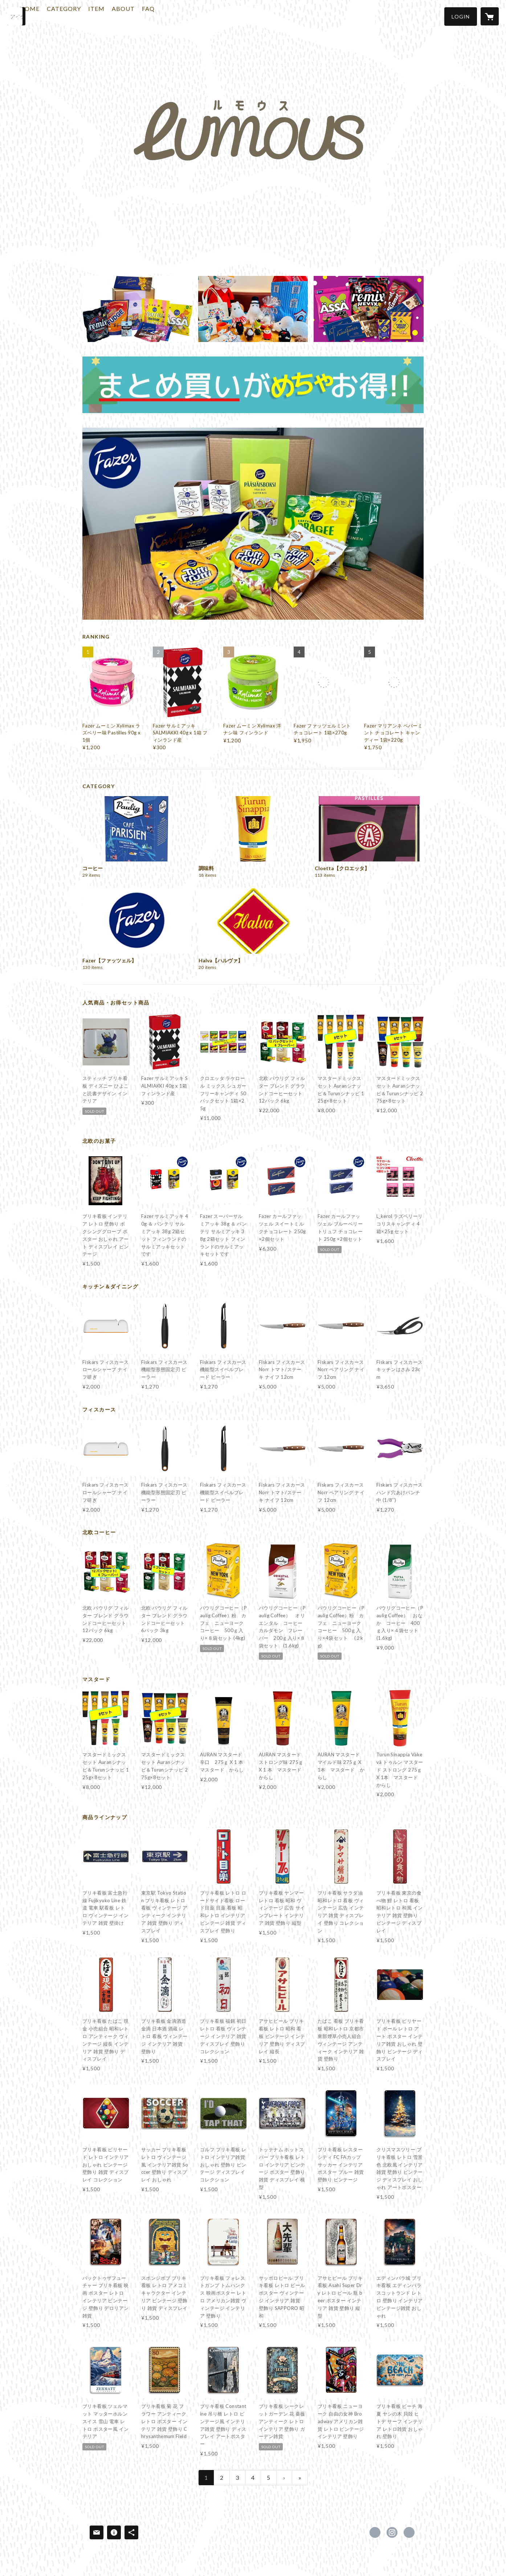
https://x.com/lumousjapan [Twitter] (375, 2532)
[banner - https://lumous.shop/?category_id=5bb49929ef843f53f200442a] (253, 309)
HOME (57, 15)
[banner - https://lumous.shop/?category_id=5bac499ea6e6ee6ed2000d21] (137, 309)
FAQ (176, 15)
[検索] (16, 16)
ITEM (124, 15)
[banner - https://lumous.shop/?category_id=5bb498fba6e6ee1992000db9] (253, 384)
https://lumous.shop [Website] (409, 2532)
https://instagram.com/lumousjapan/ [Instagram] (392, 2532)
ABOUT (150, 15)
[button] (460, 16)
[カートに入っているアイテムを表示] (490, 16)
